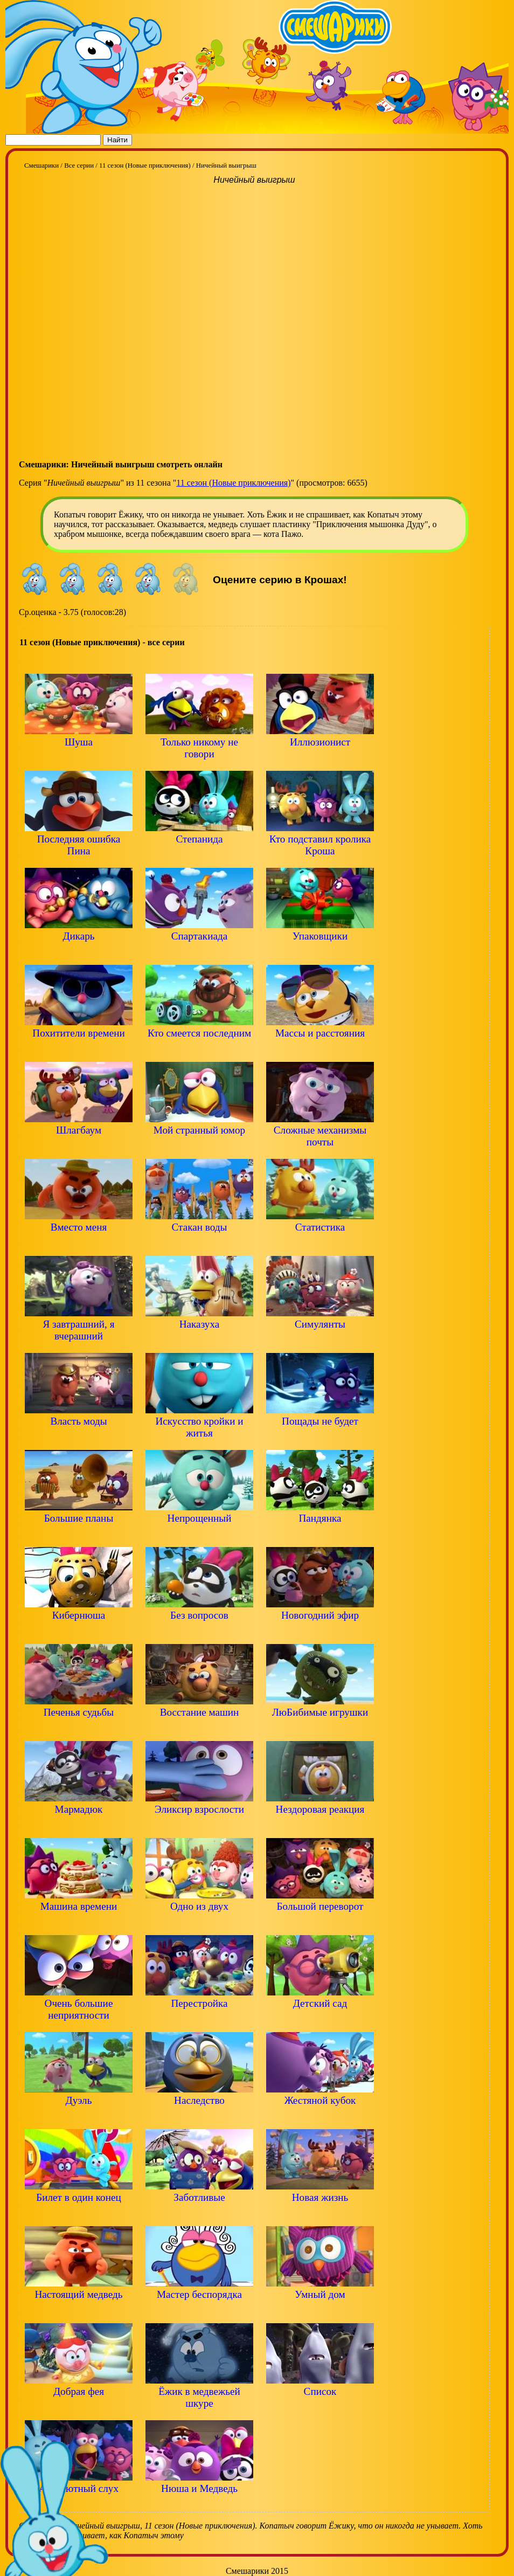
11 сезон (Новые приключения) (233, 482)
